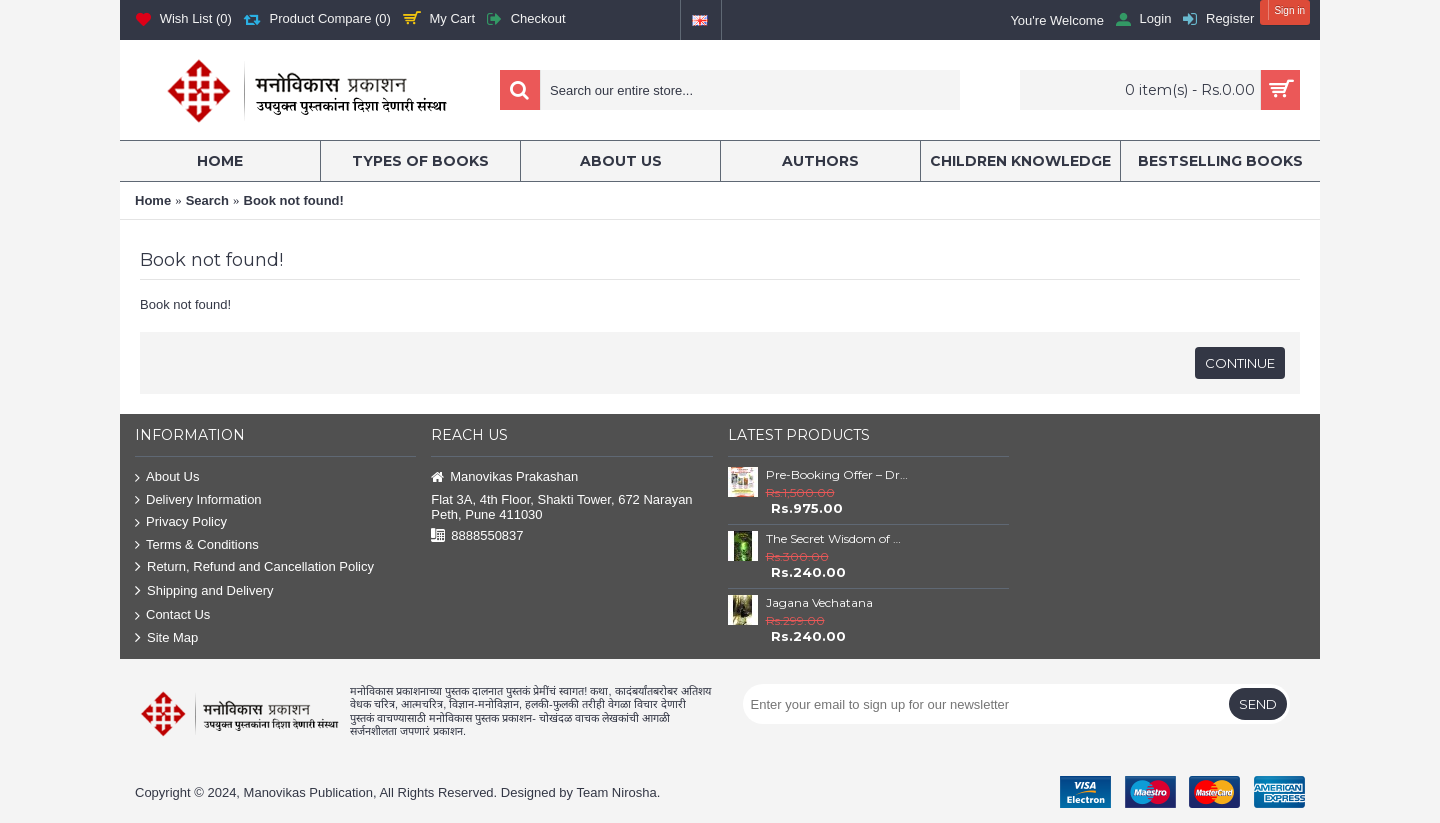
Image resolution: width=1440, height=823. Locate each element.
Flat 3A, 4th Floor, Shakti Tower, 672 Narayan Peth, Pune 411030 (561, 507)
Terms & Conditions (197, 545)
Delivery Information (198, 500)
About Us (167, 477)
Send (1258, 704)
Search (207, 200)
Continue (1240, 363)
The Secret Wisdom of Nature (837, 538)
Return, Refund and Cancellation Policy (254, 567)
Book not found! (294, 200)
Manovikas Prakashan (504, 477)
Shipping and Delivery (204, 591)
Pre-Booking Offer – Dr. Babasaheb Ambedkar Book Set (837, 474)
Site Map (166, 638)
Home (153, 200)
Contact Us (172, 615)
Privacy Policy (181, 522)
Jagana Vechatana (819, 602)
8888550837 (477, 536)
